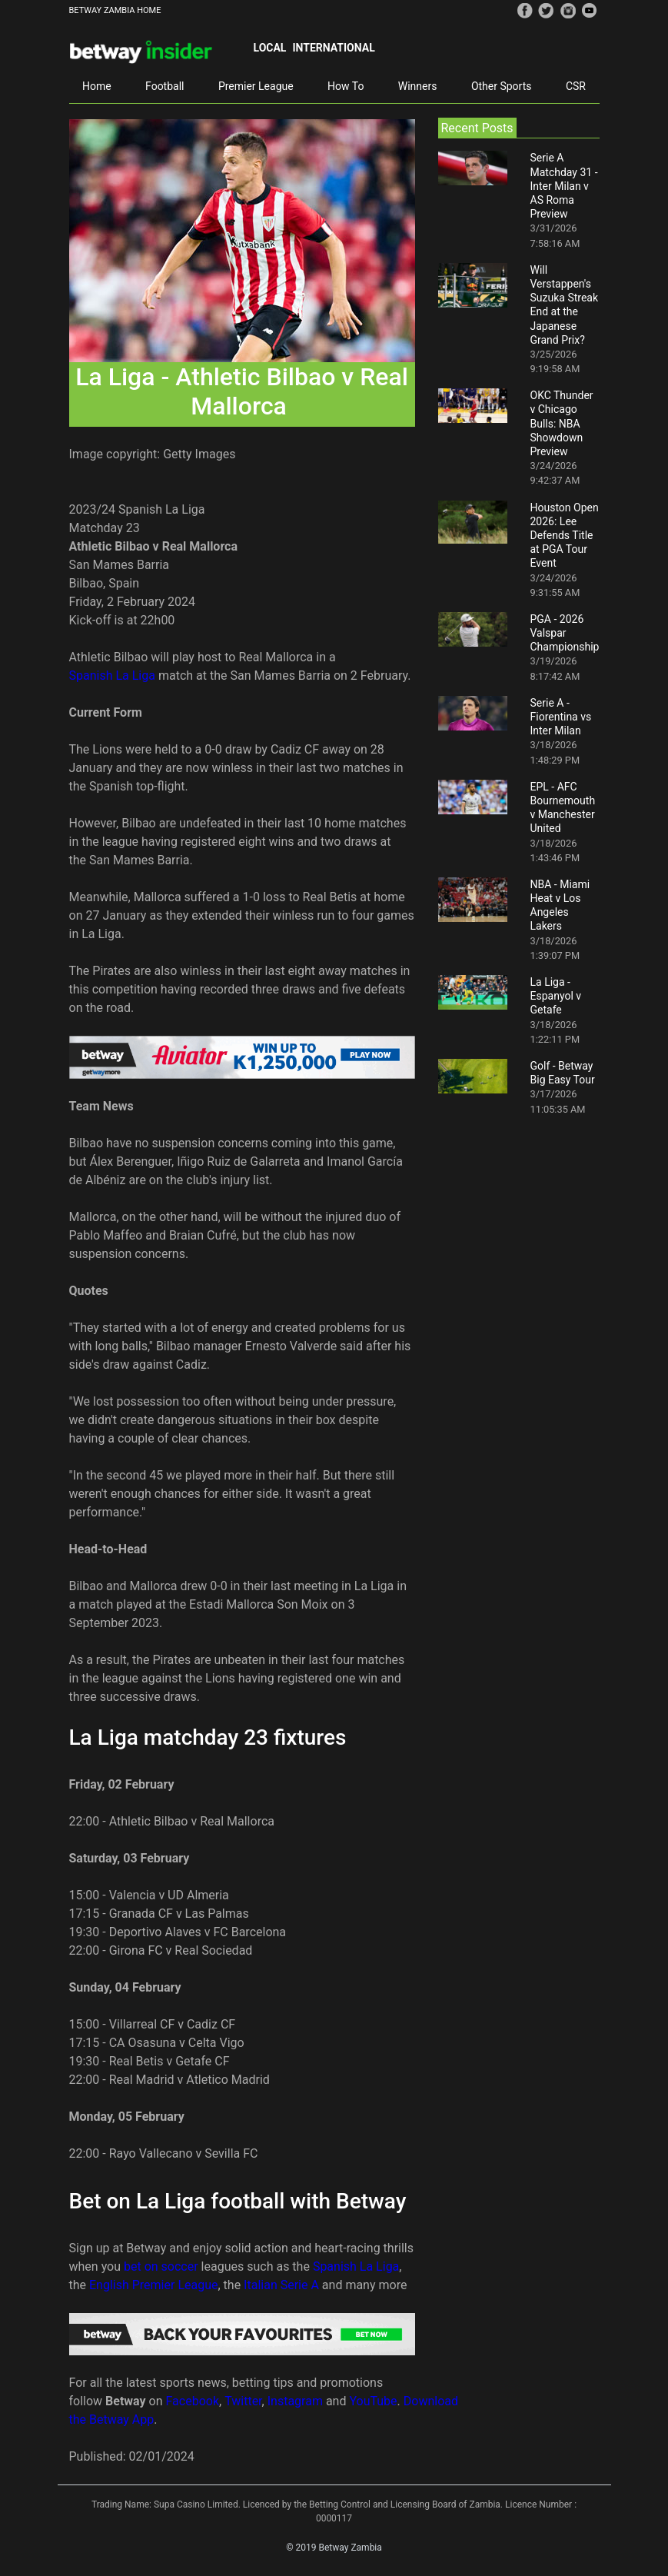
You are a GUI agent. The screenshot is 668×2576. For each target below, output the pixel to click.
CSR (576, 86)
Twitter (242, 2401)
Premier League (256, 86)
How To (345, 86)
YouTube (373, 2401)
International (333, 48)
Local (270, 48)
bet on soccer (161, 2266)
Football (164, 86)
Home (96, 86)
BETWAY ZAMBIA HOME (115, 10)
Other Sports (501, 86)
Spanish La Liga (112, 675)
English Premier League (153, 2285)
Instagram (295, 2401)
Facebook (192, 2401)
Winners (417, 86)
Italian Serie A (281, 2285)
